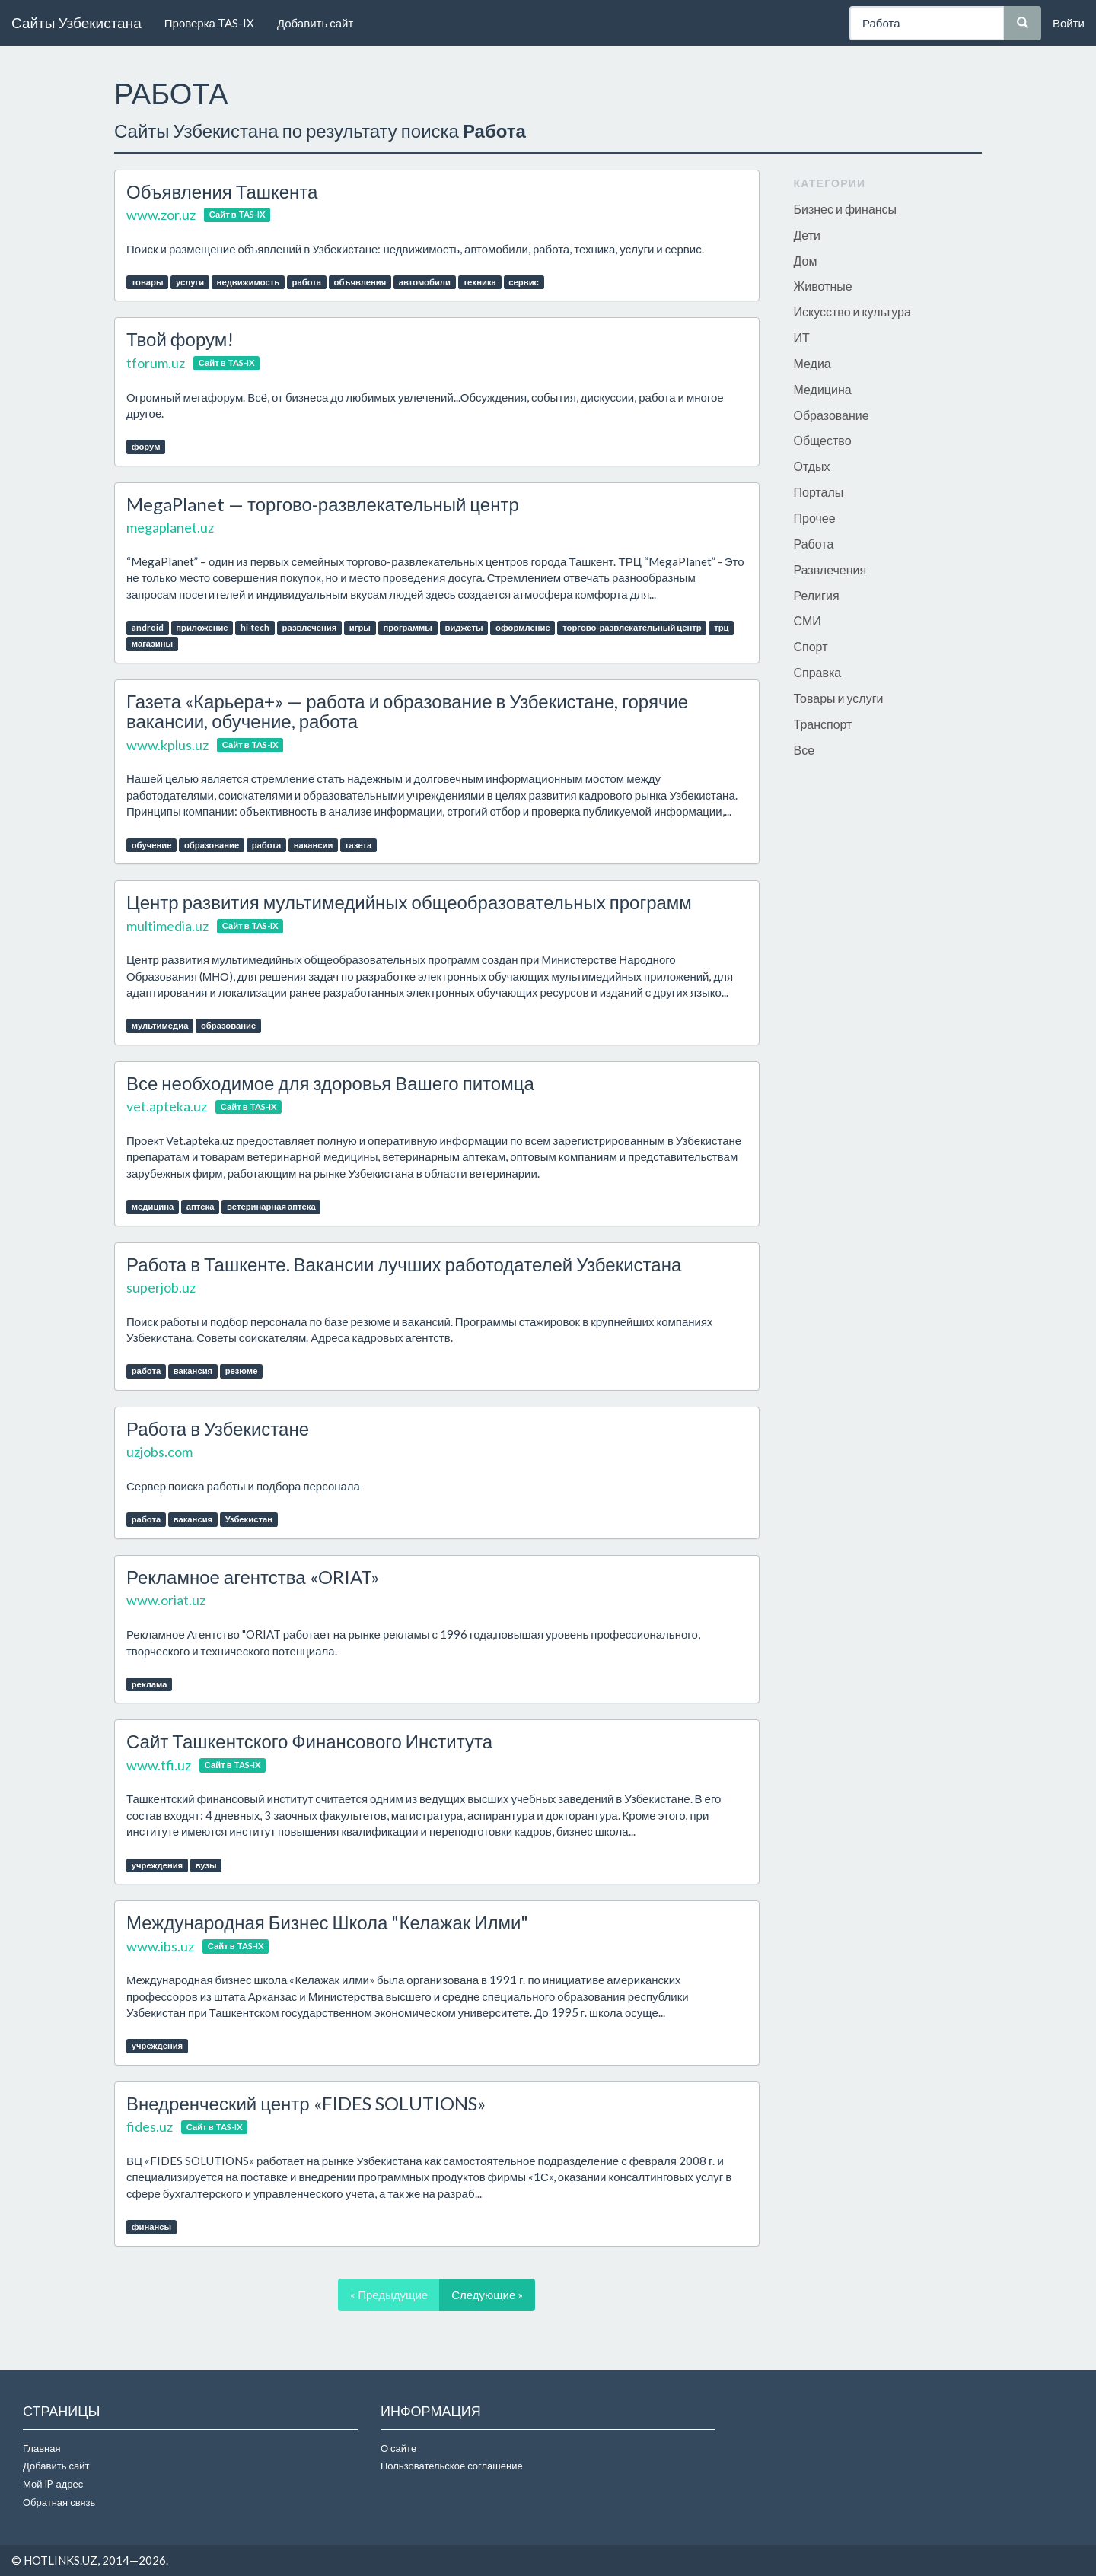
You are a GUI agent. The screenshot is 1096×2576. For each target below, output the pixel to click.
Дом (805, 260)
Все (804, 750)
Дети (807, 234)
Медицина (823, 389)
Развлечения (830, 569)
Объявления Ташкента (221, 191)
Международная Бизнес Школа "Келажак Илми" (327, 1922)
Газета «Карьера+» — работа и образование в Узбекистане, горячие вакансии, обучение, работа (407, 711)
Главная (41, 2448)
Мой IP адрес (53, 2484)
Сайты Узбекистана (76, 22)
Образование (831, 415)
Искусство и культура (852, 311)
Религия (817, 595)
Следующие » (487, 2294)
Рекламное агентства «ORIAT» (252, 1577)
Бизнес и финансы (845, 209)
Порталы (819, 492)
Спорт (811, 646)
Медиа (812, 363)
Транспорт (823, 724)
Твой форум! (180, 339)
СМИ (807, 620)
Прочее (815, 517)
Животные (823, 285)
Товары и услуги (839, 698)
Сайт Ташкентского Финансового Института (309, 1741)
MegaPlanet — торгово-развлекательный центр (322, 504)
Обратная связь (59, 2502)
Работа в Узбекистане (217, 1428)
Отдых (812, 466)
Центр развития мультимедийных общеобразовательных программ (409, 902)
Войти (1069, 23)
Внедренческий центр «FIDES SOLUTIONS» (306, 2103)
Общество (823, 440)
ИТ (802, 337)
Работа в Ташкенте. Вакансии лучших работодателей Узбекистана (403, 1264)
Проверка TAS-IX (209, 23)
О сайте (398, 2448)
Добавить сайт (315, 23)
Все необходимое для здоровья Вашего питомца (330, 1083)
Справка (818, 672)
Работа (814, 543)
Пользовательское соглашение (452, 2466)
